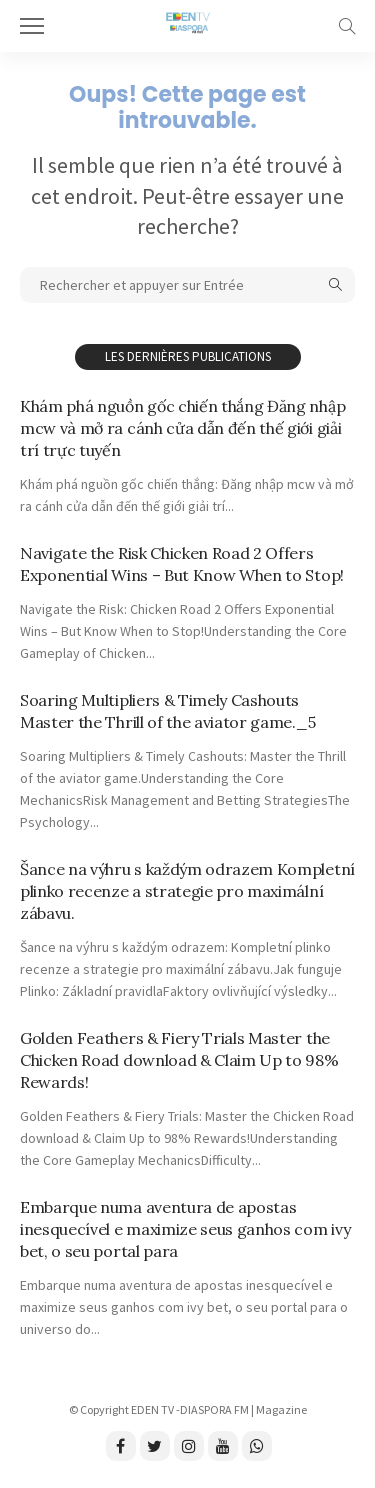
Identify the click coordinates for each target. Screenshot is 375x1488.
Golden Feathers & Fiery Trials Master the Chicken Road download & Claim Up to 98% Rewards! (179, 1060)
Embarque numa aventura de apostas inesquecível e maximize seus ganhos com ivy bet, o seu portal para (185, 1229)
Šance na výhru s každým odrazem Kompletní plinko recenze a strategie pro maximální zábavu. (187, 891)
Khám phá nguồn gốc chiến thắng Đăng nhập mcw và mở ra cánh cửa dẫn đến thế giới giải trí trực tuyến (182, 428)
